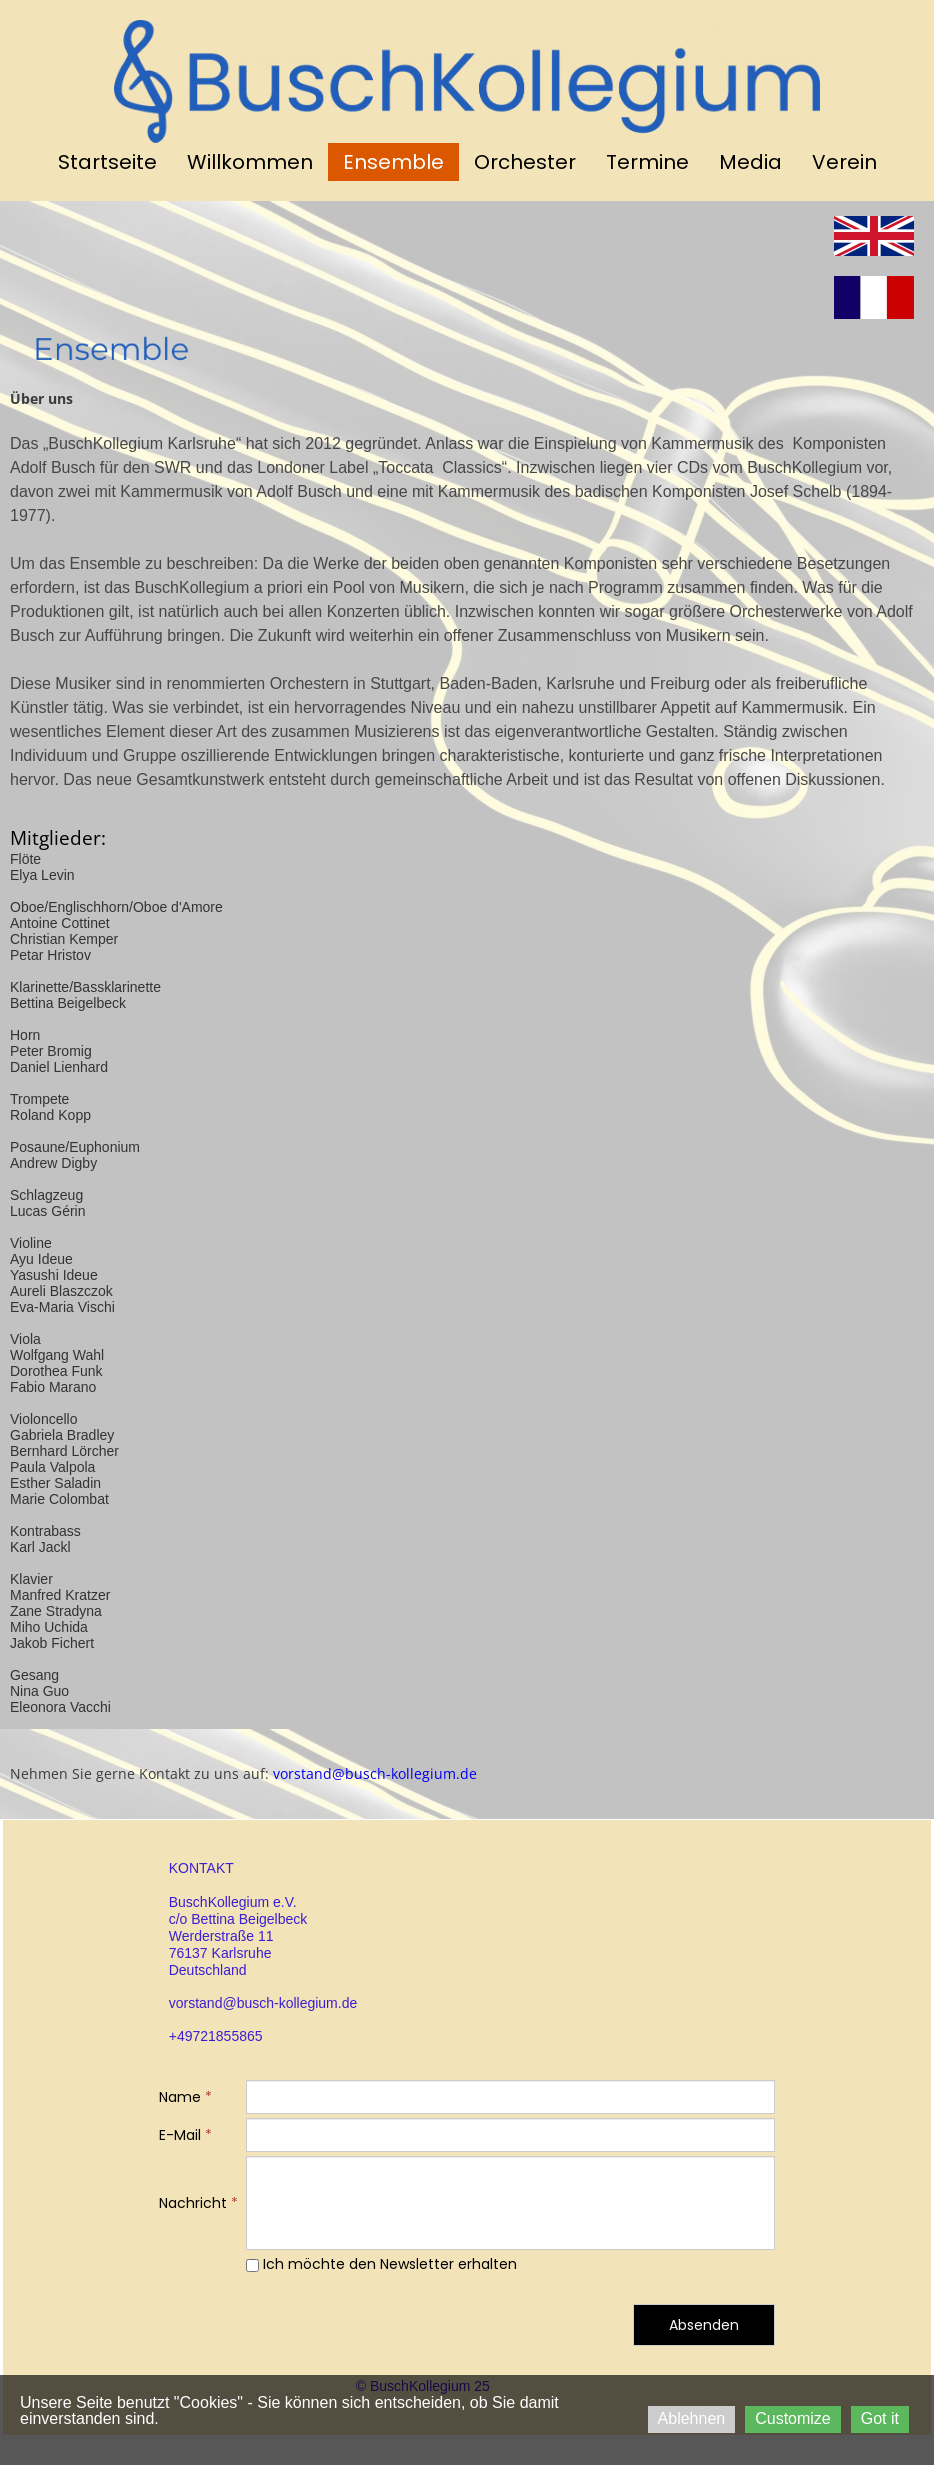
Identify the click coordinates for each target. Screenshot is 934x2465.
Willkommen (250, 162)
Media (750, 162)
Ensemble (393, 162)
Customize (793, 2418)
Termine (647, 162)
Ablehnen (692, 2418)
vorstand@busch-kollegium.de (373, 1773)
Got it (880, 2418)
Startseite (107, 162)
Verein (844, 162)
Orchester (525, 162)
